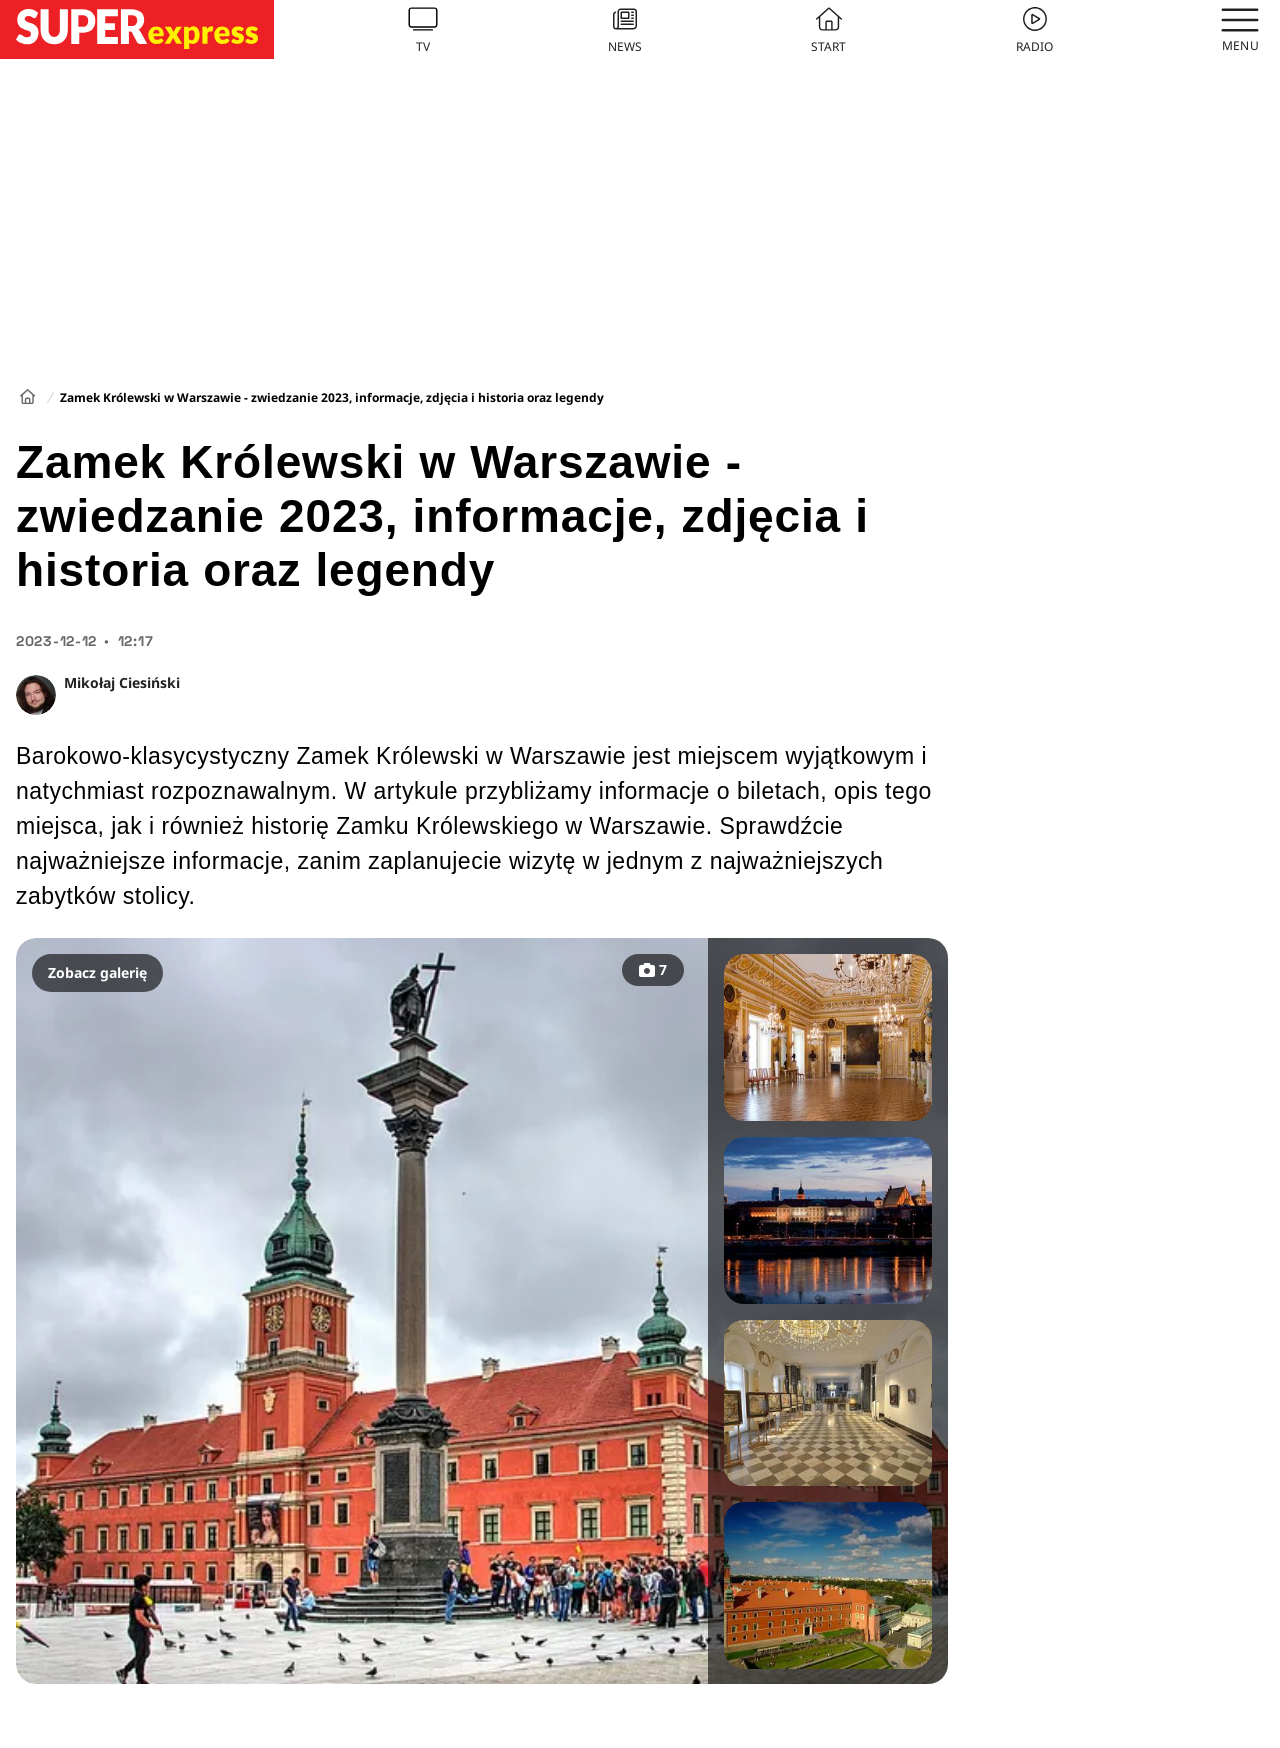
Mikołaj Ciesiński (122, 682)
